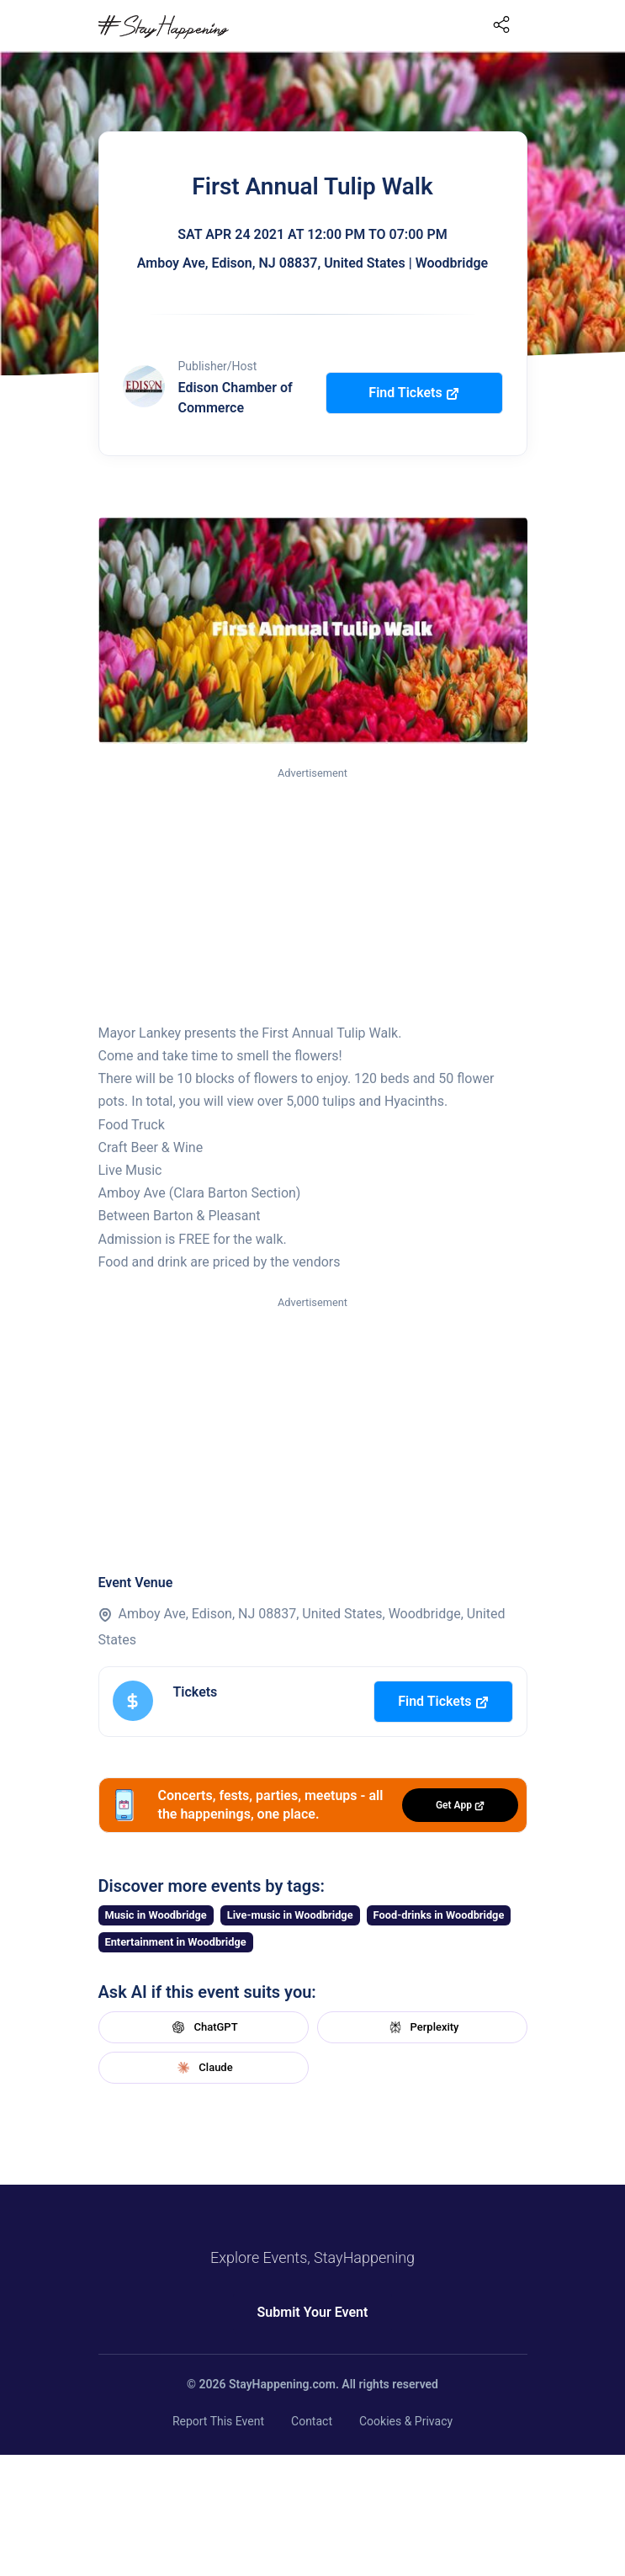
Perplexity (422, 2027)
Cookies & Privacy (406, 2421)
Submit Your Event (312, 2312)
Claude (202, 2068)
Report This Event (218, 2421)
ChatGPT (202, 2027)
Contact (311, 2421)
